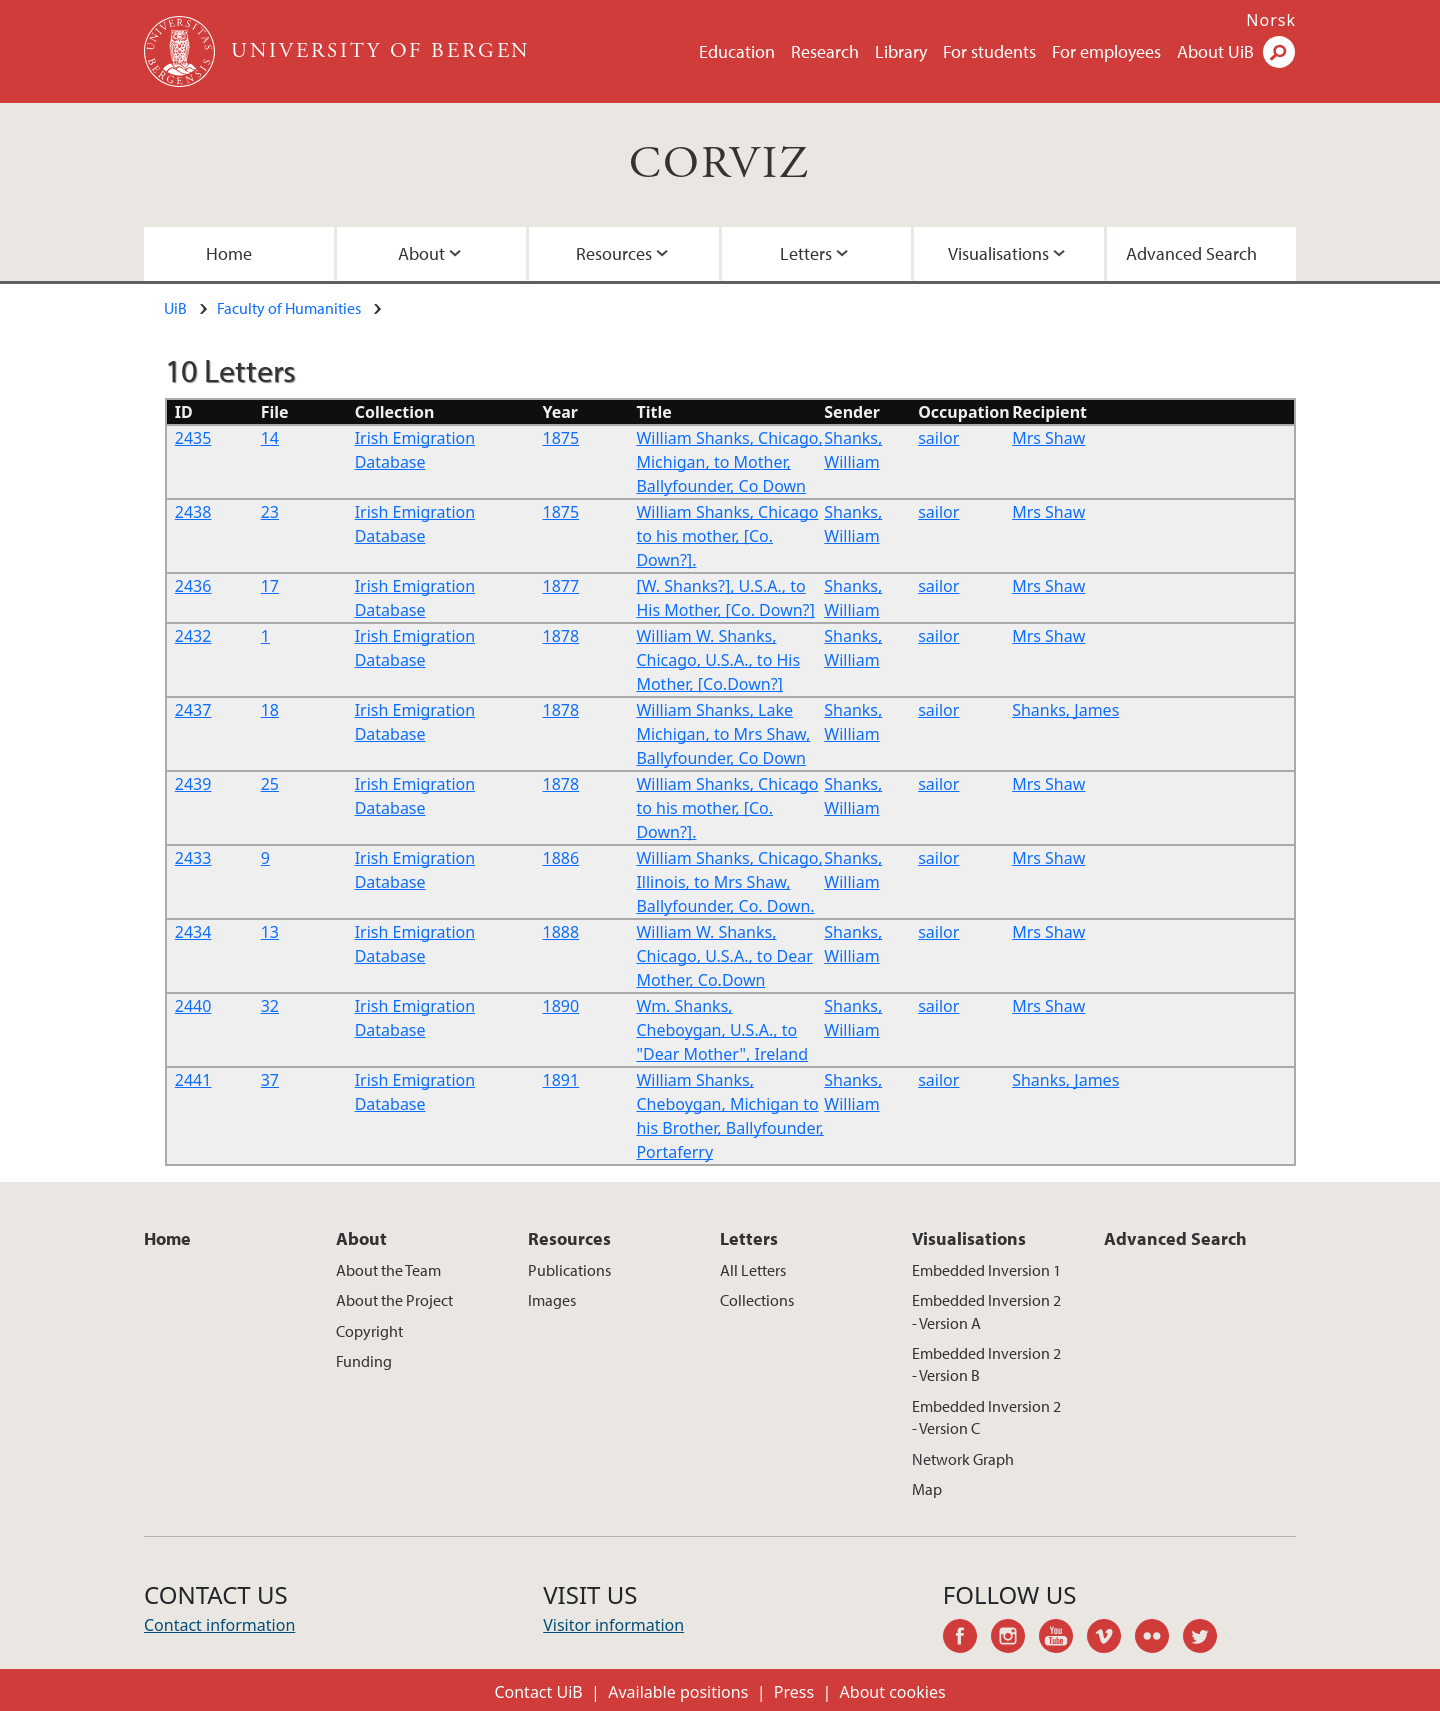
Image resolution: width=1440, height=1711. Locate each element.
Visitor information (613, 1625)
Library (901, 51)
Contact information (219, 1625)
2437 (193, 710)
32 (270, 1006)
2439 (193, 784)
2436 (193, 586)
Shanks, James (1065, 710)
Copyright (369, 1331)
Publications (569, 1270)
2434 (193, 932)
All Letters (753, 1270)
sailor (938, 438)
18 (270, 710)
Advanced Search (1191, 253)
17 (270, 586)
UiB (175, 308)
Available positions (678, 1692)
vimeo (1111, 1639)
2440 (193, 1006)
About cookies (893, 1692)
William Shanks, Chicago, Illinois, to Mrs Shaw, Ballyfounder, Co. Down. (729, 882)
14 (270, 438)
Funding (364, 1361)
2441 (193, 1080)
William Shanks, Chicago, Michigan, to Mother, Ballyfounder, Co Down (729, 462)
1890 (561, 1006)
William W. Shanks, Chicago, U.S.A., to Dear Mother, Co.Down (724, 956)
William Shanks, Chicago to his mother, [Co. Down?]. (727, 536)
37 (270, 1080)
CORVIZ (719, 164)
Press (794, 1692)
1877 (561, 586)
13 (270, 932)
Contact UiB (538, 1692)
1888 (561, 932)
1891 (561, 1080)
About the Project (394, 1300)
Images (552, 1300)
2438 (193, 512)
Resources (614, 253)
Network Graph (963, 1459)
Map (927, 1489)
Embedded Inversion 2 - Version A (986, 1311)
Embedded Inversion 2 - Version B (986, 1364)
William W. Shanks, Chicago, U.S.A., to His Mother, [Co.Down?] (718, 660)
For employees (1106, 51)
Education (737, 51)
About (421, 253)
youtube (1063, 1639)
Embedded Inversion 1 (986, 1270)
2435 (193, 438)
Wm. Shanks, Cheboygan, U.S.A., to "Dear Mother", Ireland (722, 1030)
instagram (1015, 1639)
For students (989, 51)
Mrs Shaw (1048, 438)
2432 (193, 636)
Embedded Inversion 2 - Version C (986, 1417)
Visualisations (998, 253)
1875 (561, 438)
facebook (967, 1639)
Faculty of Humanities (289, 308)
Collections (757, 1300)
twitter (1207, 1639)
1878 (561, 636)
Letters (806, 253)
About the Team (388, 1270)
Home (229, 253)
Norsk (1271, 20)
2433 (193, 858)
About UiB (1215, 51)
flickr (1159, 1639)
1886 (561, 858)
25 (270, 784)
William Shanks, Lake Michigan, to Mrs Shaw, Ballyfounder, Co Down (723, 734)
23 (270, 512)
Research (825, 51)
